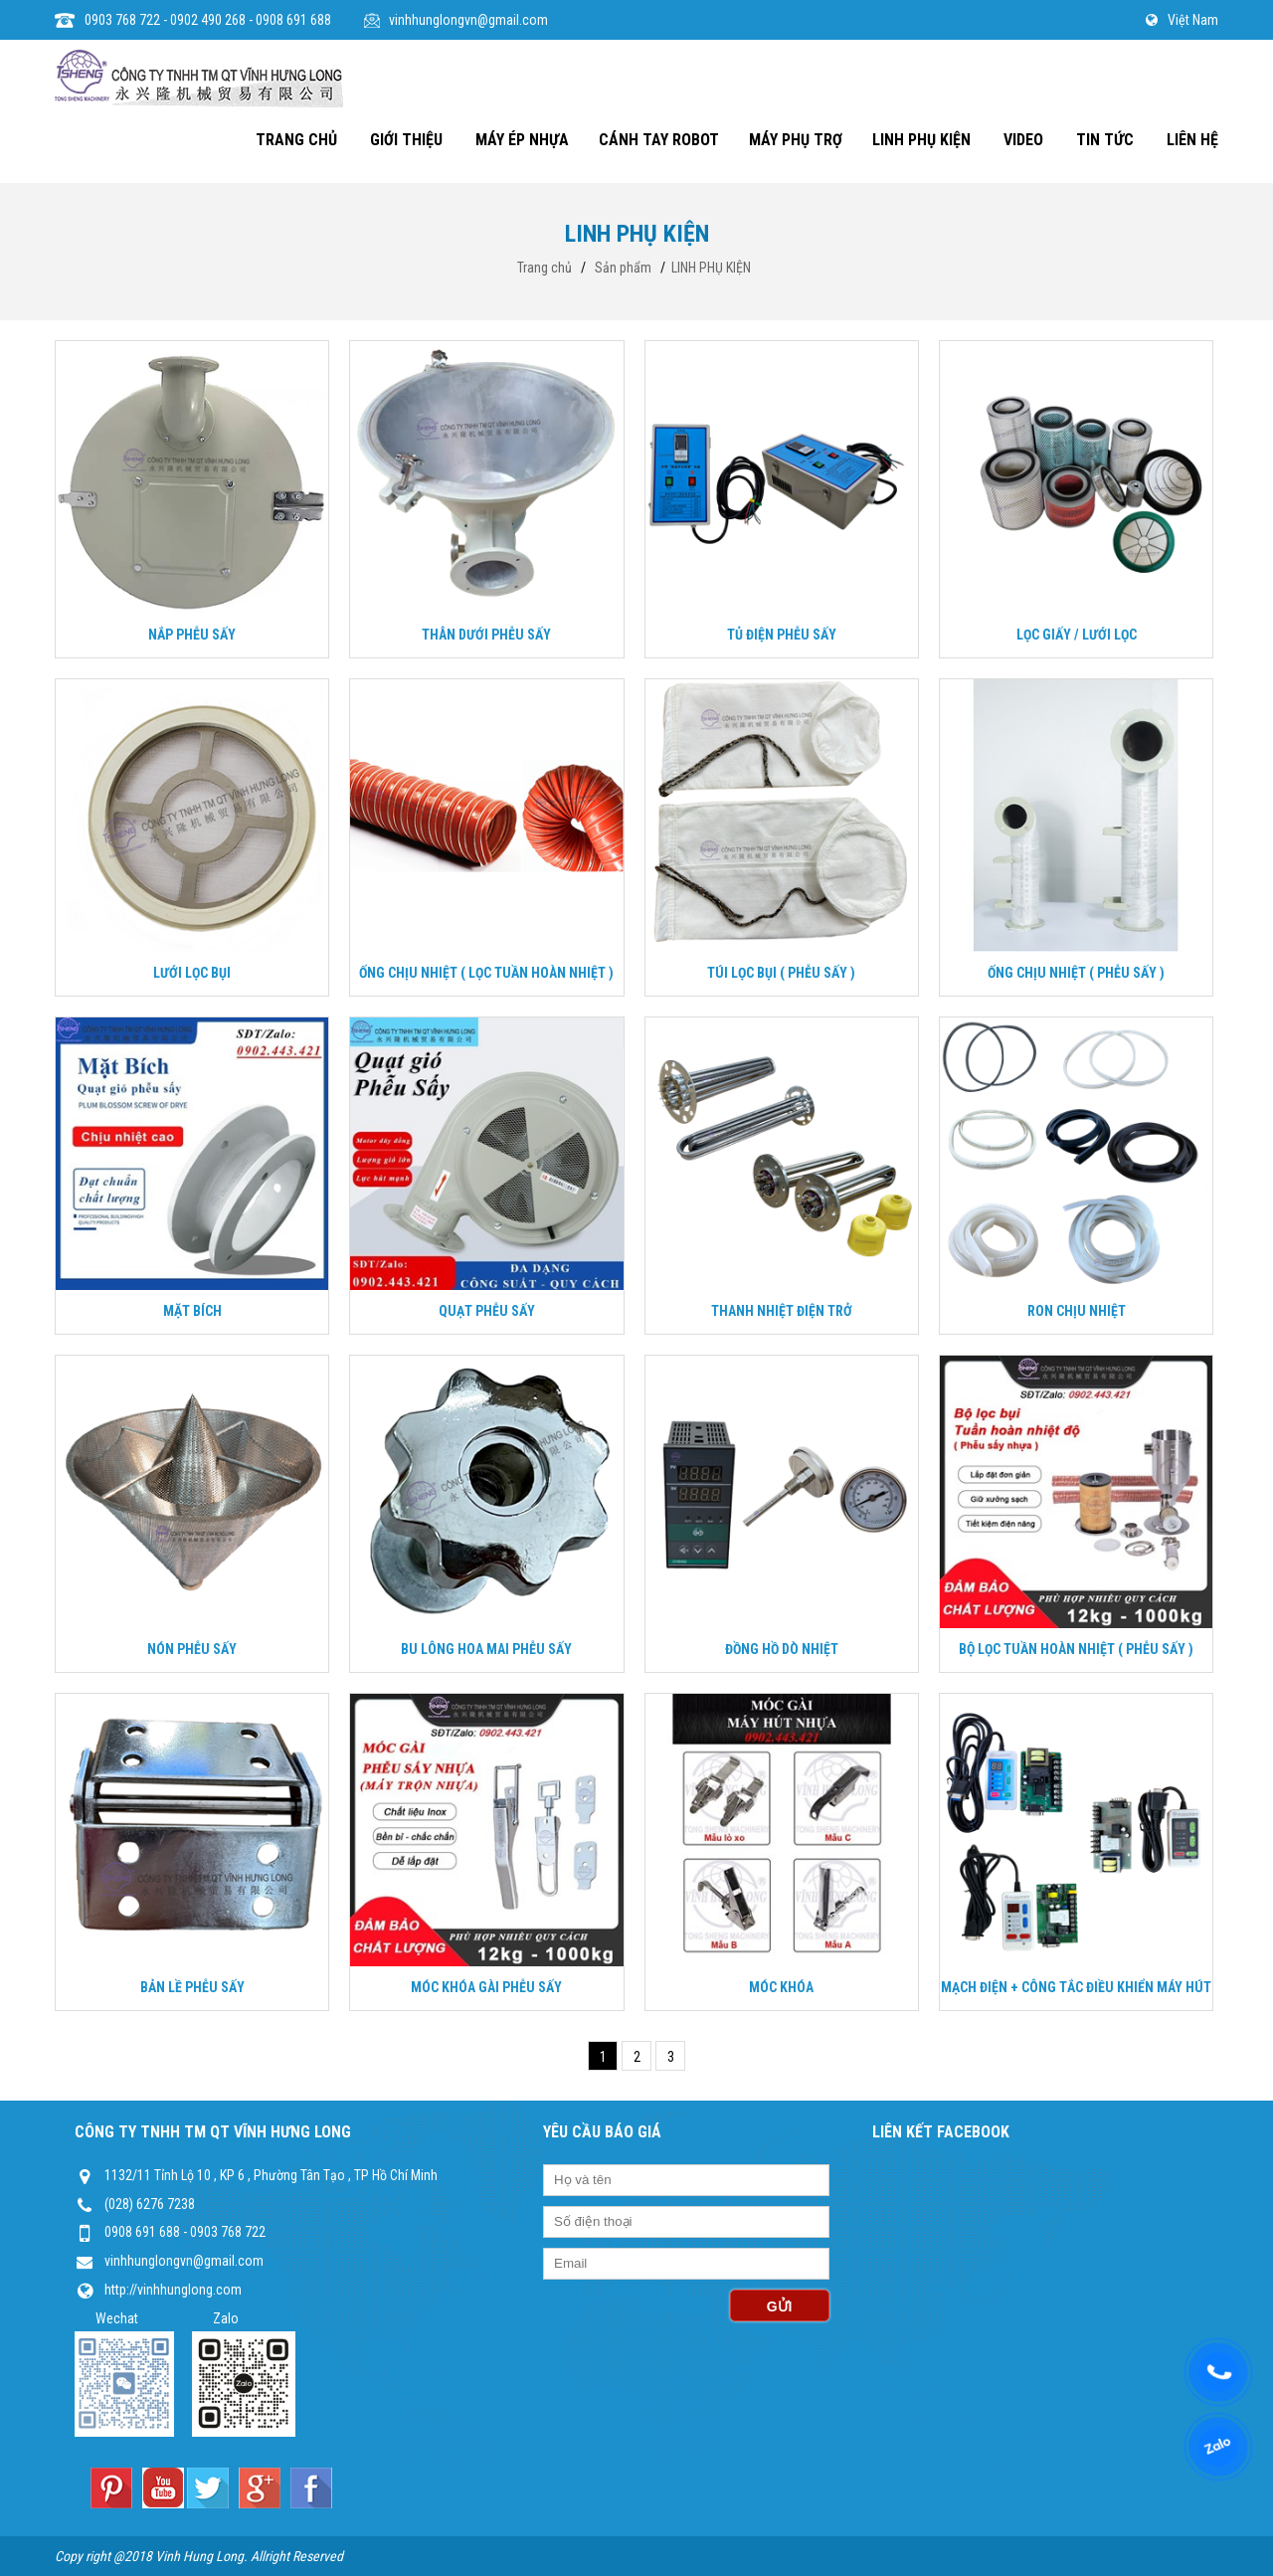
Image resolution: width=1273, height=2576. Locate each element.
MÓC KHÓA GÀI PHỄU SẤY (486, 1987)
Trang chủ (544, 268)
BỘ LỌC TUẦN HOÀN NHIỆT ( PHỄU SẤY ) (1076, 1649)
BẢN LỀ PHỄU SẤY (192, 1987)
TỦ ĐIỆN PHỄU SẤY (781, 635)
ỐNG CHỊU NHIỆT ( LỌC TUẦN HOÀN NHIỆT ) (486, 973)
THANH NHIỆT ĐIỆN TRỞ (781, 1311)
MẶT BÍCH (192, 1311)
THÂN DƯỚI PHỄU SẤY (486, 635)
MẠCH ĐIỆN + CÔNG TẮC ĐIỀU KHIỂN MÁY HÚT (1076, 1987)
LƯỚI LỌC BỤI (192, 973)
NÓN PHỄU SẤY (192, 1649)
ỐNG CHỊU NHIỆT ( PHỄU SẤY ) (1076, 973)
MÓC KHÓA (781, 1987)
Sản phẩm (623, 268)
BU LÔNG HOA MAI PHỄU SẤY (486, 1649)
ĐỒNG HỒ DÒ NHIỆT (781, 1649)
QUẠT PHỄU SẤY (487, 1311)
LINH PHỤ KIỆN (711, 268)
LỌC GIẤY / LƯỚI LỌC (1076, 635)
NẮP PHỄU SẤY (192, 635)
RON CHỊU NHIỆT (1076, 1311)
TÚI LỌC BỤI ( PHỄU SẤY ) (781, 973)
